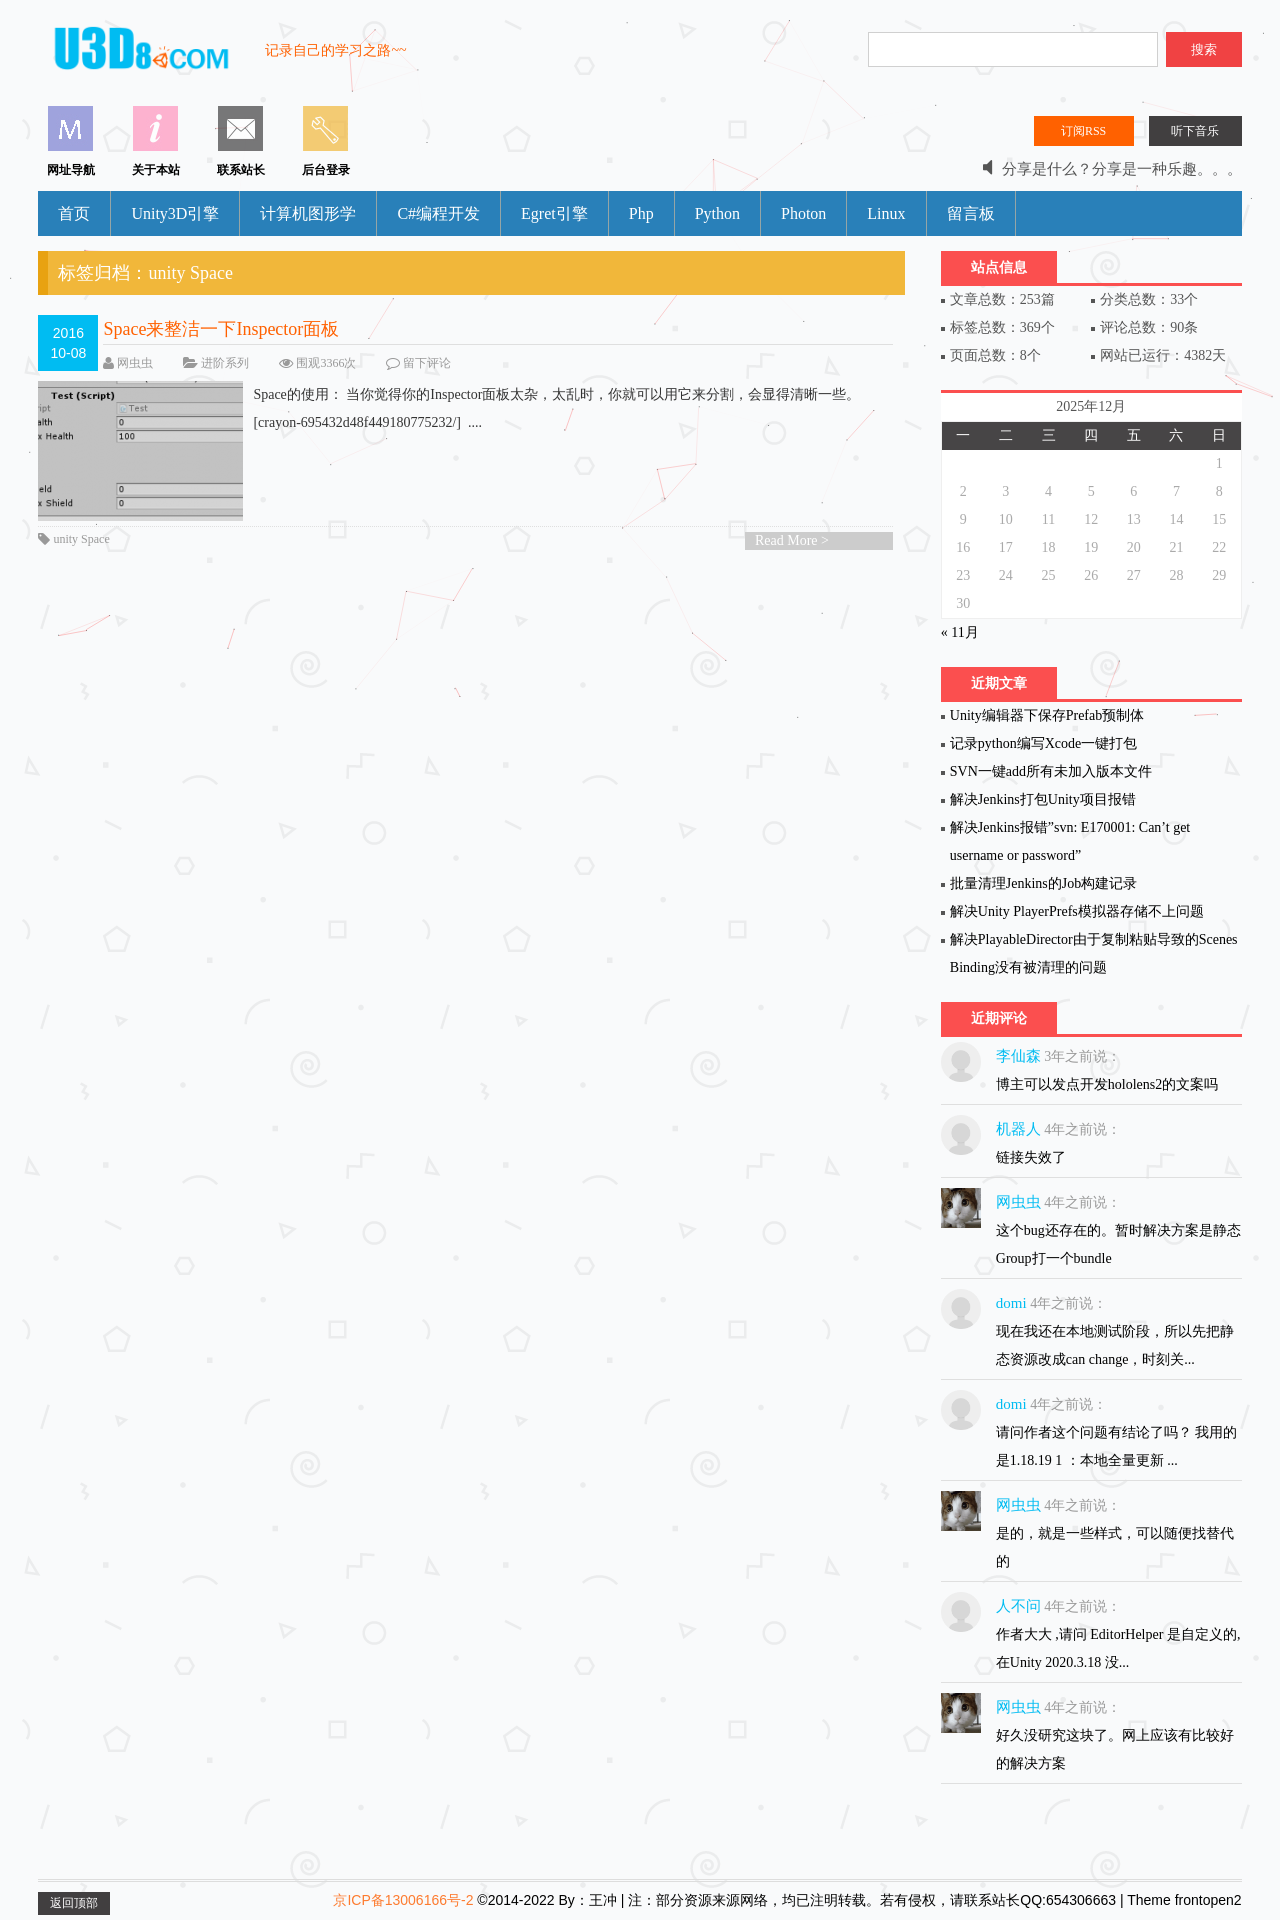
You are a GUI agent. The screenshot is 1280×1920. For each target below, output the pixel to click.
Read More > (792, 540)
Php (641, 213)
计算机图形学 (308, 213)
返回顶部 (74, 1903)
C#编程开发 (438, 213)
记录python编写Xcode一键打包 (1043, 743)
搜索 (1204, 49)
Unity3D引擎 (175, 213)
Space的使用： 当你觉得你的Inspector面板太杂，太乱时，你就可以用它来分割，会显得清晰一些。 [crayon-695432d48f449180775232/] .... (449, 409)
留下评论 (427, 363)
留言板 (971, 213)
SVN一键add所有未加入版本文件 (1051, 771)
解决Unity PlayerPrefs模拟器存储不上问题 (1077, 911)
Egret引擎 (554, 213)
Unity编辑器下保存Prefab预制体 (1047, 715)
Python (717, 213)
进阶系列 (225, 363)
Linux (886, 213)
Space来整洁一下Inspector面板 (221, 329)
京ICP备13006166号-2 (403, 1900)
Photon (803, 213)
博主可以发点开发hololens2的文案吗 (1107, 1084)
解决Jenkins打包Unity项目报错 (1043, 799)
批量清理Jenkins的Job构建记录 (1043, 883)
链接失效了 (1031, 1157)
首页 (74, 213)
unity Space (81, 539)
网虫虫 (135, 363)
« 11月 (960, 632)
